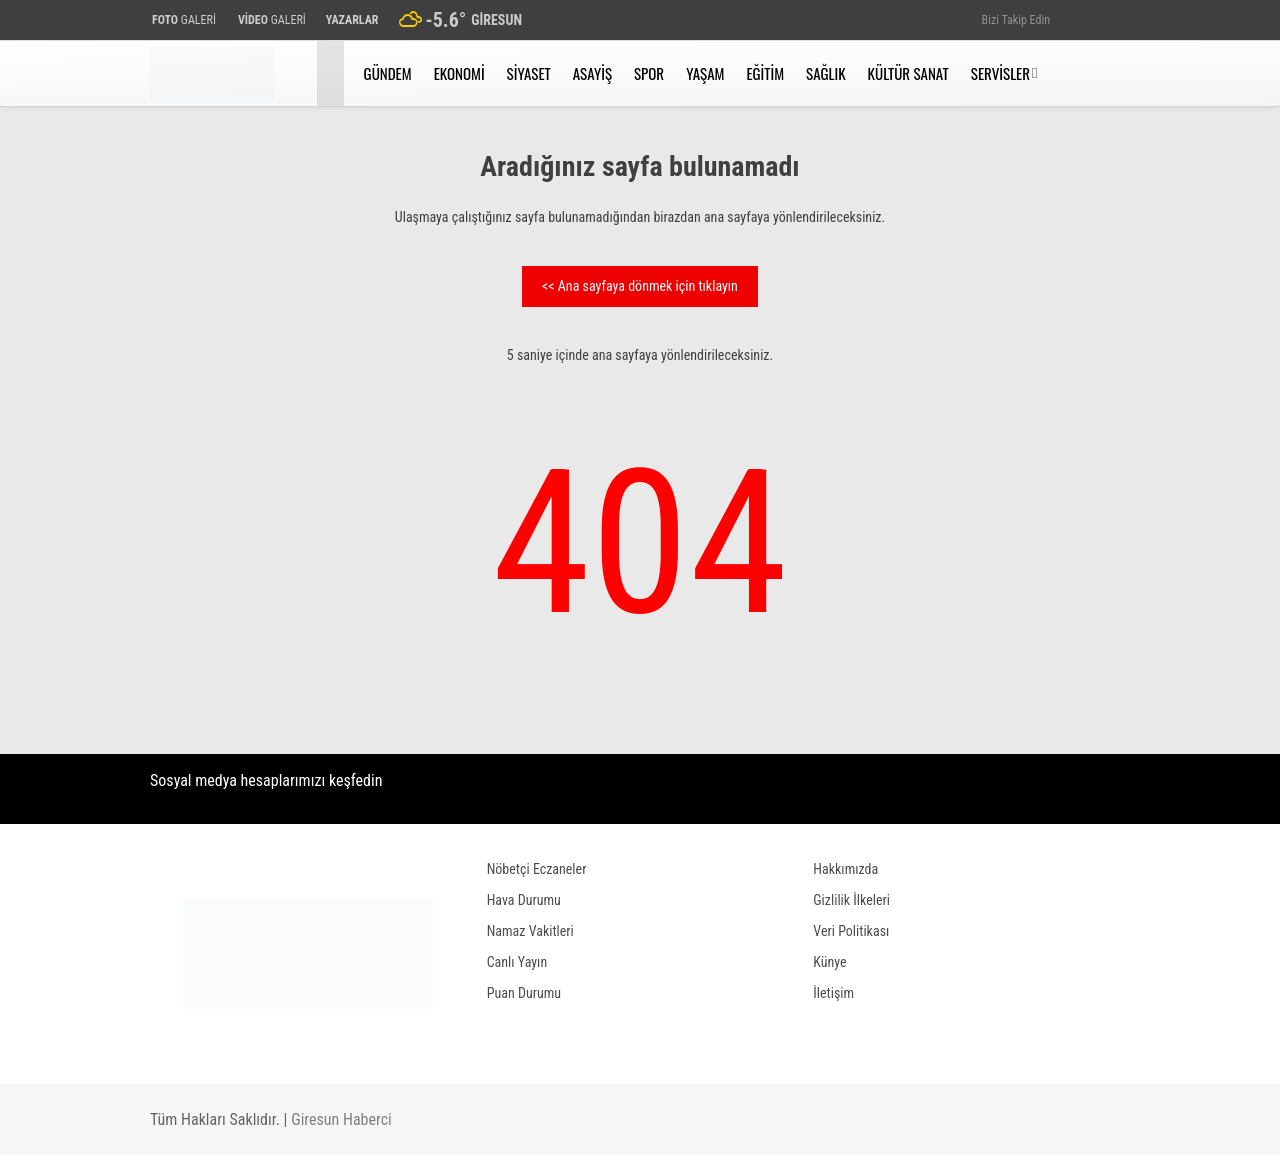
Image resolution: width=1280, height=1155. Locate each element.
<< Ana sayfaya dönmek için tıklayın (640, 286)
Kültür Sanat (908, 73)
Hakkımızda (845, 869)
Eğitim (765, 73)
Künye (829, 962)
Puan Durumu (524, 993)
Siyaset (529, 73)
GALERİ (183, 20)
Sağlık (825, 73)
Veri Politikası (851, 931)
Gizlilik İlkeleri (851, 900)
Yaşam (705, 73)
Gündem (388, 73)
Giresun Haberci (341, 1119)
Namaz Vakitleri (530, 931)
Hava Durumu (524, 900)
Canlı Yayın (517, 962)
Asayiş (592, 73)
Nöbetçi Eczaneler (537, 869)
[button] (333, 73)
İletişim (833, 993)
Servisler (1000, 73)
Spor (649, 73)
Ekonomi (459, 73)
